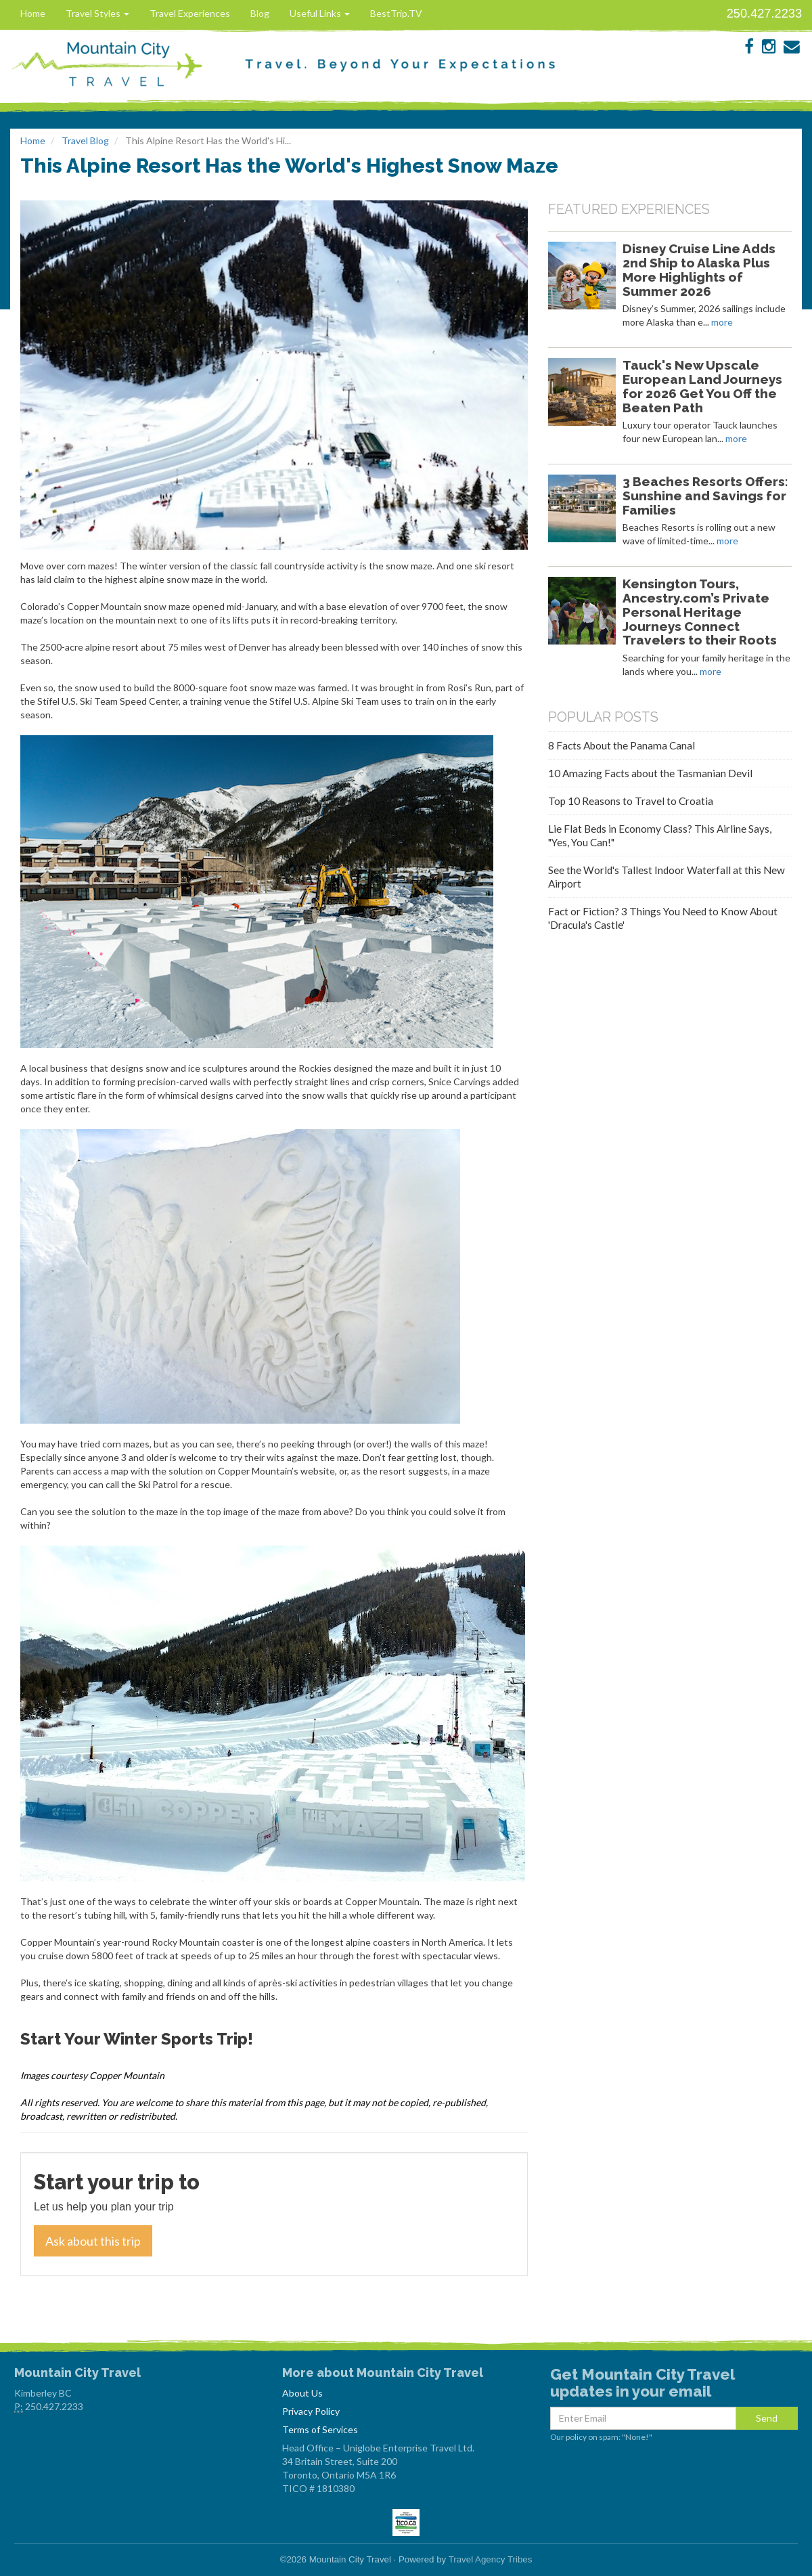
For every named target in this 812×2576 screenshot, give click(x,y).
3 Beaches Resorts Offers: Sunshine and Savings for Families (705, 495)
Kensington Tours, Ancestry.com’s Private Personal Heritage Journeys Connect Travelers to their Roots (700, 611)
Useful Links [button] (320, 13)
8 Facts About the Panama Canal (621, 745)
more (722, 322)
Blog (259, 13)
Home (32, 13)
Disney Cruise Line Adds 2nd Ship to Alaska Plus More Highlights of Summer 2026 (699, 269)
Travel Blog (85, 140)
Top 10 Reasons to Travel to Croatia (630, 801)
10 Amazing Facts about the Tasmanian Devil (650, 773)
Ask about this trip (93, 2240)
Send (766, 2418)
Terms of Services (320, 2429)
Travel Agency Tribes (491, 2559)
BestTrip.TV (396, 13)
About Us (302, 2393)
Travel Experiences (190, 13)
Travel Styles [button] (97, 13)
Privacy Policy (311, 2411)
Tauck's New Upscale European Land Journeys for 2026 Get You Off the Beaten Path (702, 385)
